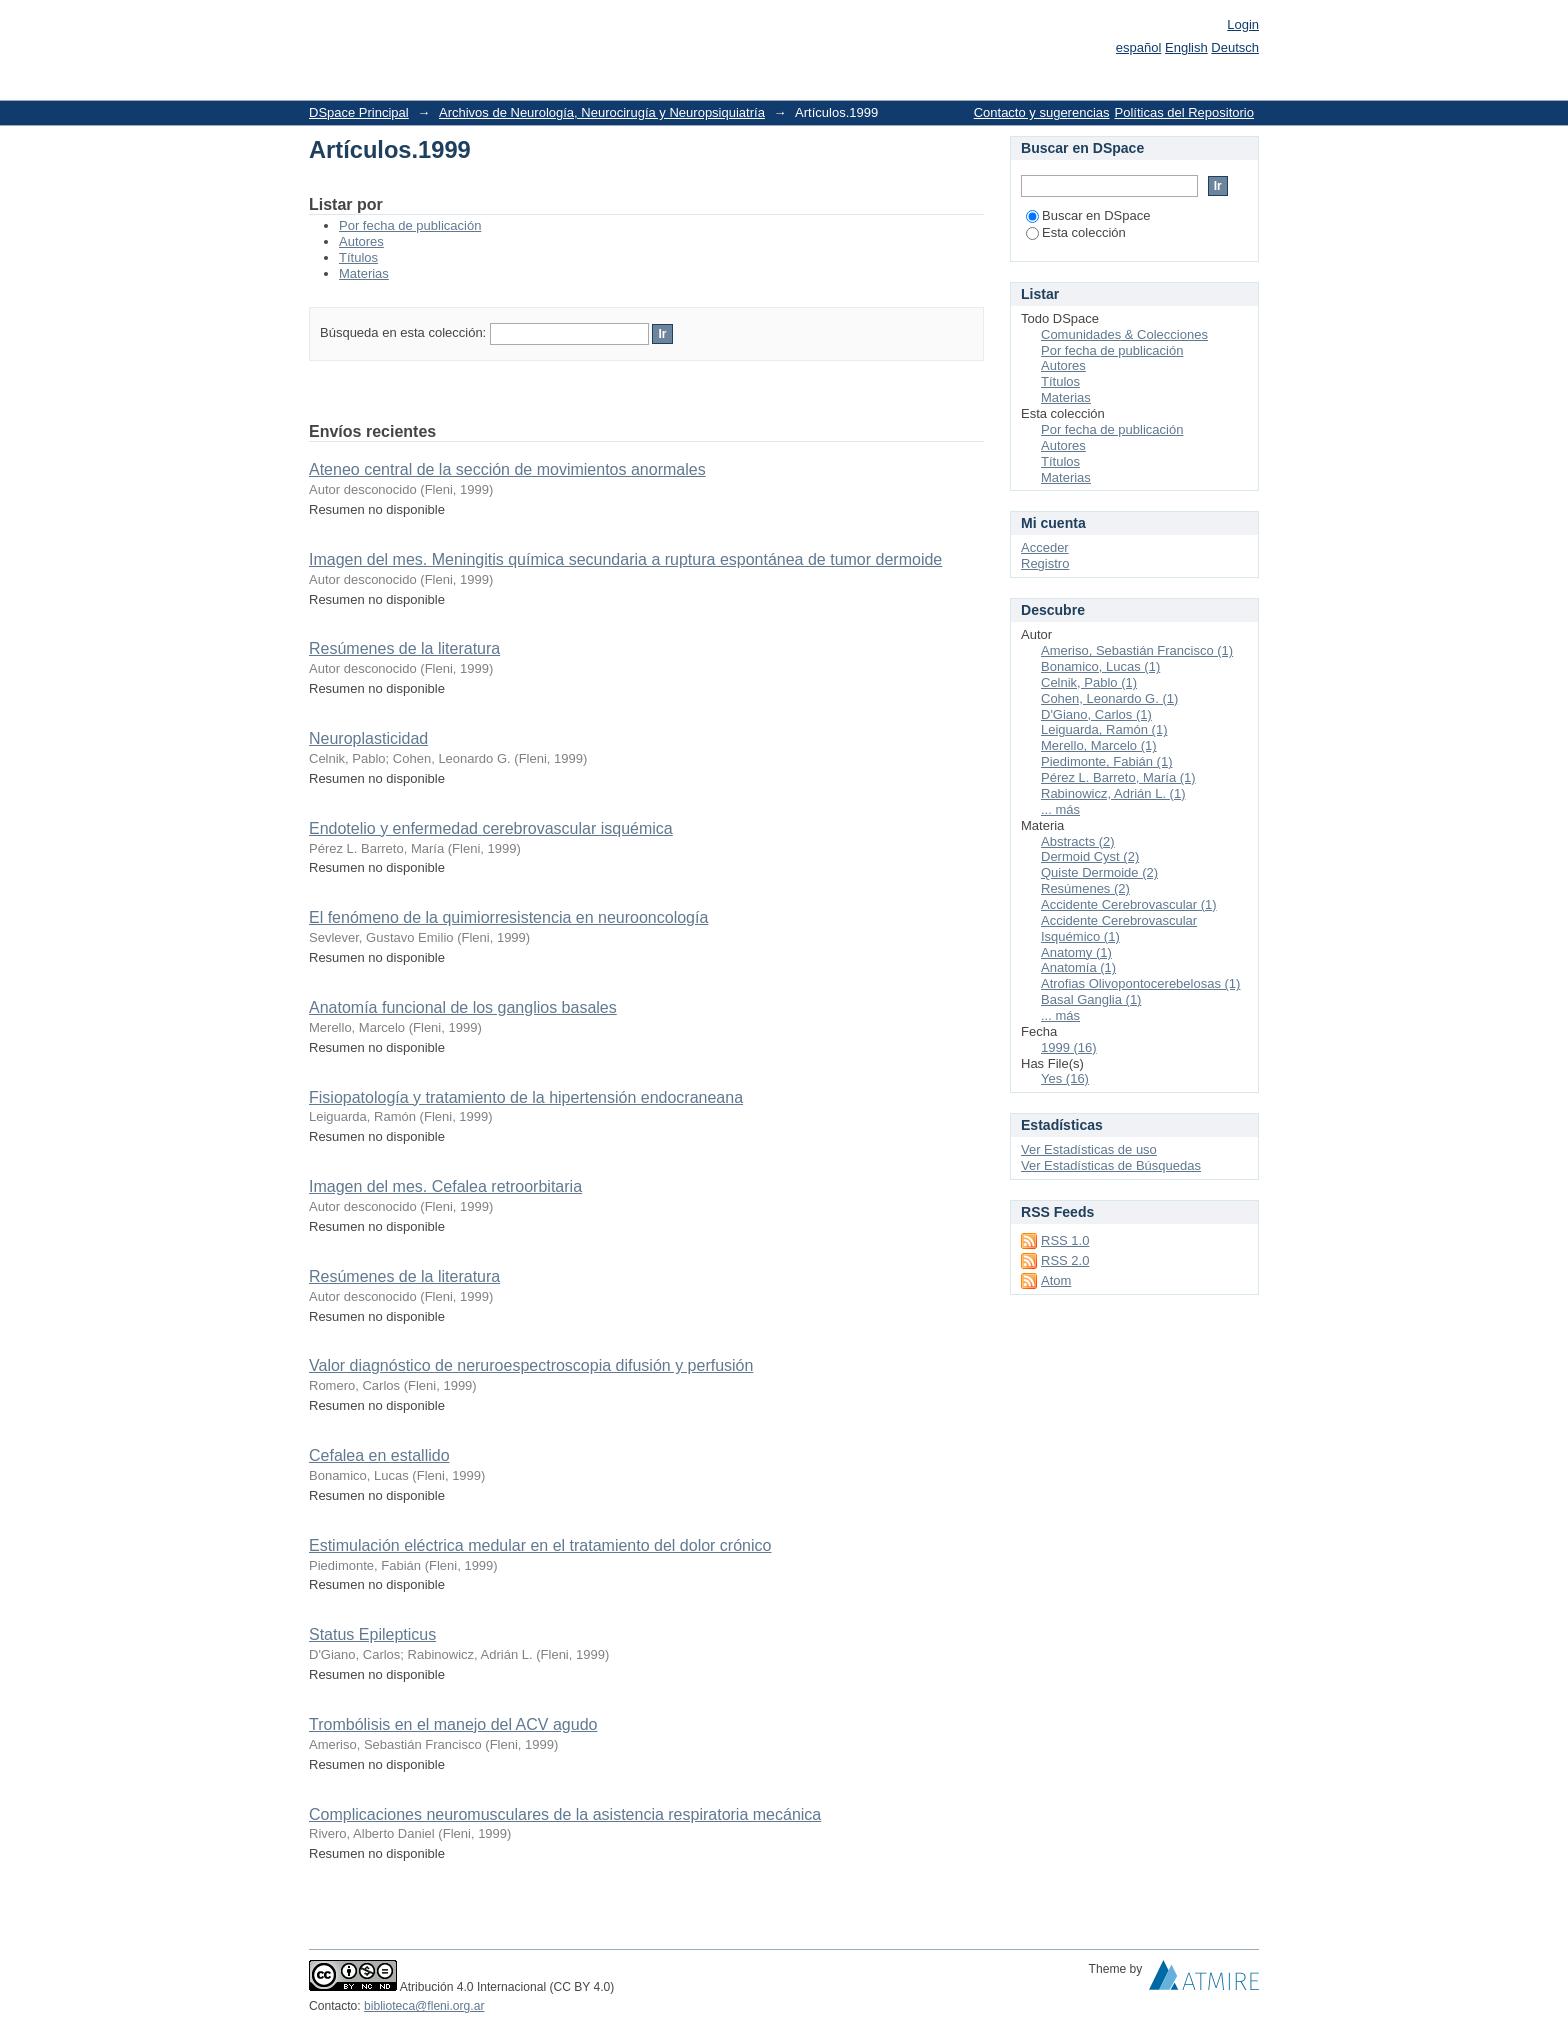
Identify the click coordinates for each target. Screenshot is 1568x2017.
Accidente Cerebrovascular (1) (1129, 904)
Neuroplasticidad (368, 738)
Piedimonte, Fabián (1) (1107, 761)
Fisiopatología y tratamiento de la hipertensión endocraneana (526, 1097)
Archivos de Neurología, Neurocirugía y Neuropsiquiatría (602, 112)
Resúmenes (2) (1085, 888)
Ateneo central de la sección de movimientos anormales (507, 469)
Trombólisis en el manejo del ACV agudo (453, 1724)
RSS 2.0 (1065, 1260)
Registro (1045, 563)
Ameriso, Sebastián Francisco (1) (1137, 650)
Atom (1056, 1280)
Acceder (1045, 547)
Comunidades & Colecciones (1124, 334)
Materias (364, 273)
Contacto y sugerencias (1042, 112)
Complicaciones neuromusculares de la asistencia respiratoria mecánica (565, 1814)
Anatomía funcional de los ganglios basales (463, 1007)
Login (1243, 24)
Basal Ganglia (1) (1091, 999)
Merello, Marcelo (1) (1099, 745)
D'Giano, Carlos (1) (1096, 714)
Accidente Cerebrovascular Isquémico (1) (1119, 928)
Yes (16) (1065, 1078)
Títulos (358, 257)
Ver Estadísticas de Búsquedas (1111, 1165)
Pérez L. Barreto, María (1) (1118, 777)
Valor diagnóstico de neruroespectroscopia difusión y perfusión (531, 1365)
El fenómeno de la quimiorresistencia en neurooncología (508, 917)
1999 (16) (1069, 1047)
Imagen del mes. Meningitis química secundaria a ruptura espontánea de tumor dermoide (625, 559)
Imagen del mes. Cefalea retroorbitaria (445, 1186)
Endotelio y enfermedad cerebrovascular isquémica (491, 828)
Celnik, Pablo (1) (1089, 682)
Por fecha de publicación (410, 225)
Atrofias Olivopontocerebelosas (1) (1140, 983)
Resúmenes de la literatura (404, 648)
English (1186, 47)
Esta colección (1076, 232)
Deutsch (1235, 47)
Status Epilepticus (372, 1634)
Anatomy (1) (1076, 952)
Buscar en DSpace (1088, 215)
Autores (361, 241)
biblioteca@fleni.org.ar (424, 2006)
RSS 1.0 (1065, 1240)
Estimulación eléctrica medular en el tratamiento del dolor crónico (540, 1545)
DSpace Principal (359, 112)
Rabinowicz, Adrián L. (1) (1113, 793)
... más (1060, 809)
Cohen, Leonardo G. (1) (1109, 698)
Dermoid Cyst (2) (1090, 856)
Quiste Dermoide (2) (1099, 872)
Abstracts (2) (1078, 841)
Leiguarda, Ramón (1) (1104, 729)
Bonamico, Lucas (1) (1100, 666)
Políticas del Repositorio (1184, 112)
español (1139, 47)
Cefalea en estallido (379, 1455)
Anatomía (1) (1078, 967)
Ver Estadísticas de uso (1089, 1149)
